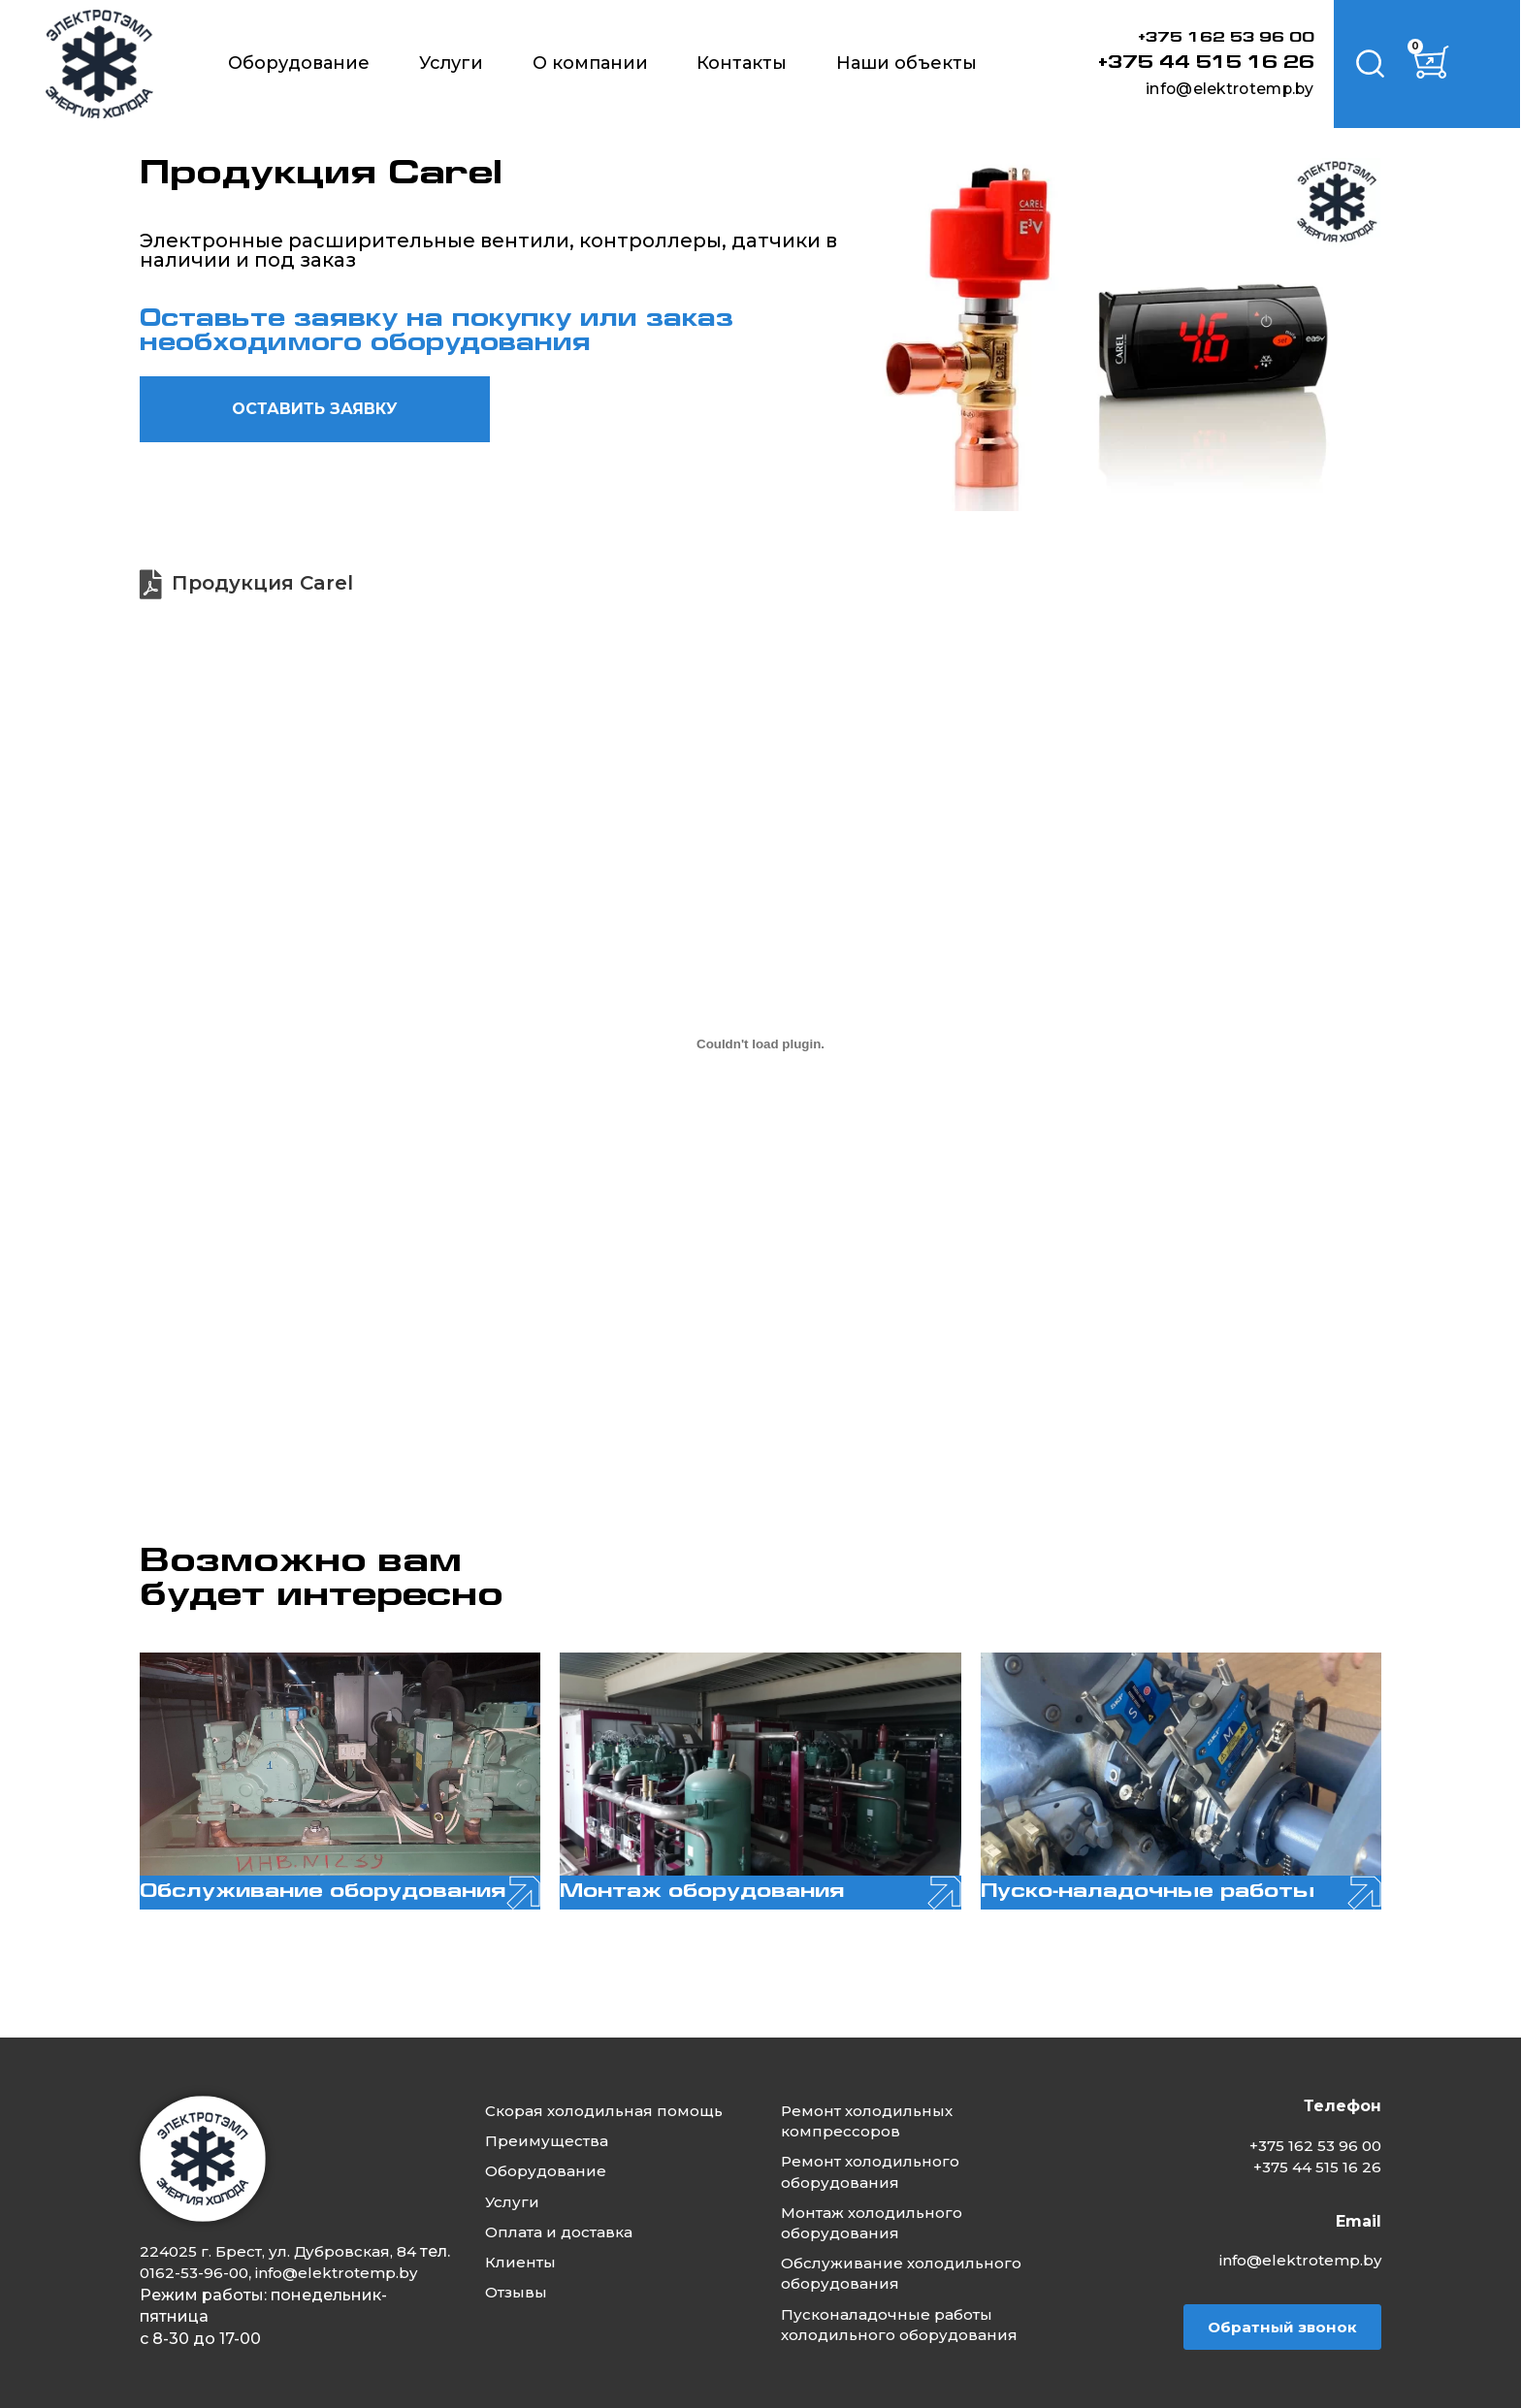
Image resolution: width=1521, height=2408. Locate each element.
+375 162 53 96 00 (1216, 38)
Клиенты (525, 2246)
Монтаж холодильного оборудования (880, 2206)
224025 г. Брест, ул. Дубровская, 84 (282, 2230)
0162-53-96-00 (230, 2251)
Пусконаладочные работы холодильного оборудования (908, 2312)
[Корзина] (1438, 63)
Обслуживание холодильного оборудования (909, 2259)
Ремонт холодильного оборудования (878, 2153)
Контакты (741, 63)
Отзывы (521, 2277)
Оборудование (299, 63)
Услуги (451, 63)
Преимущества (551, 2120)
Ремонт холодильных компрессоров (874, 2100)
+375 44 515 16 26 (1196, 63)
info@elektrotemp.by (1213, 88)
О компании (590, 63)
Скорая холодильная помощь (612, 2089)
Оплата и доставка (566, 2214)
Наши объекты (906, 63)
